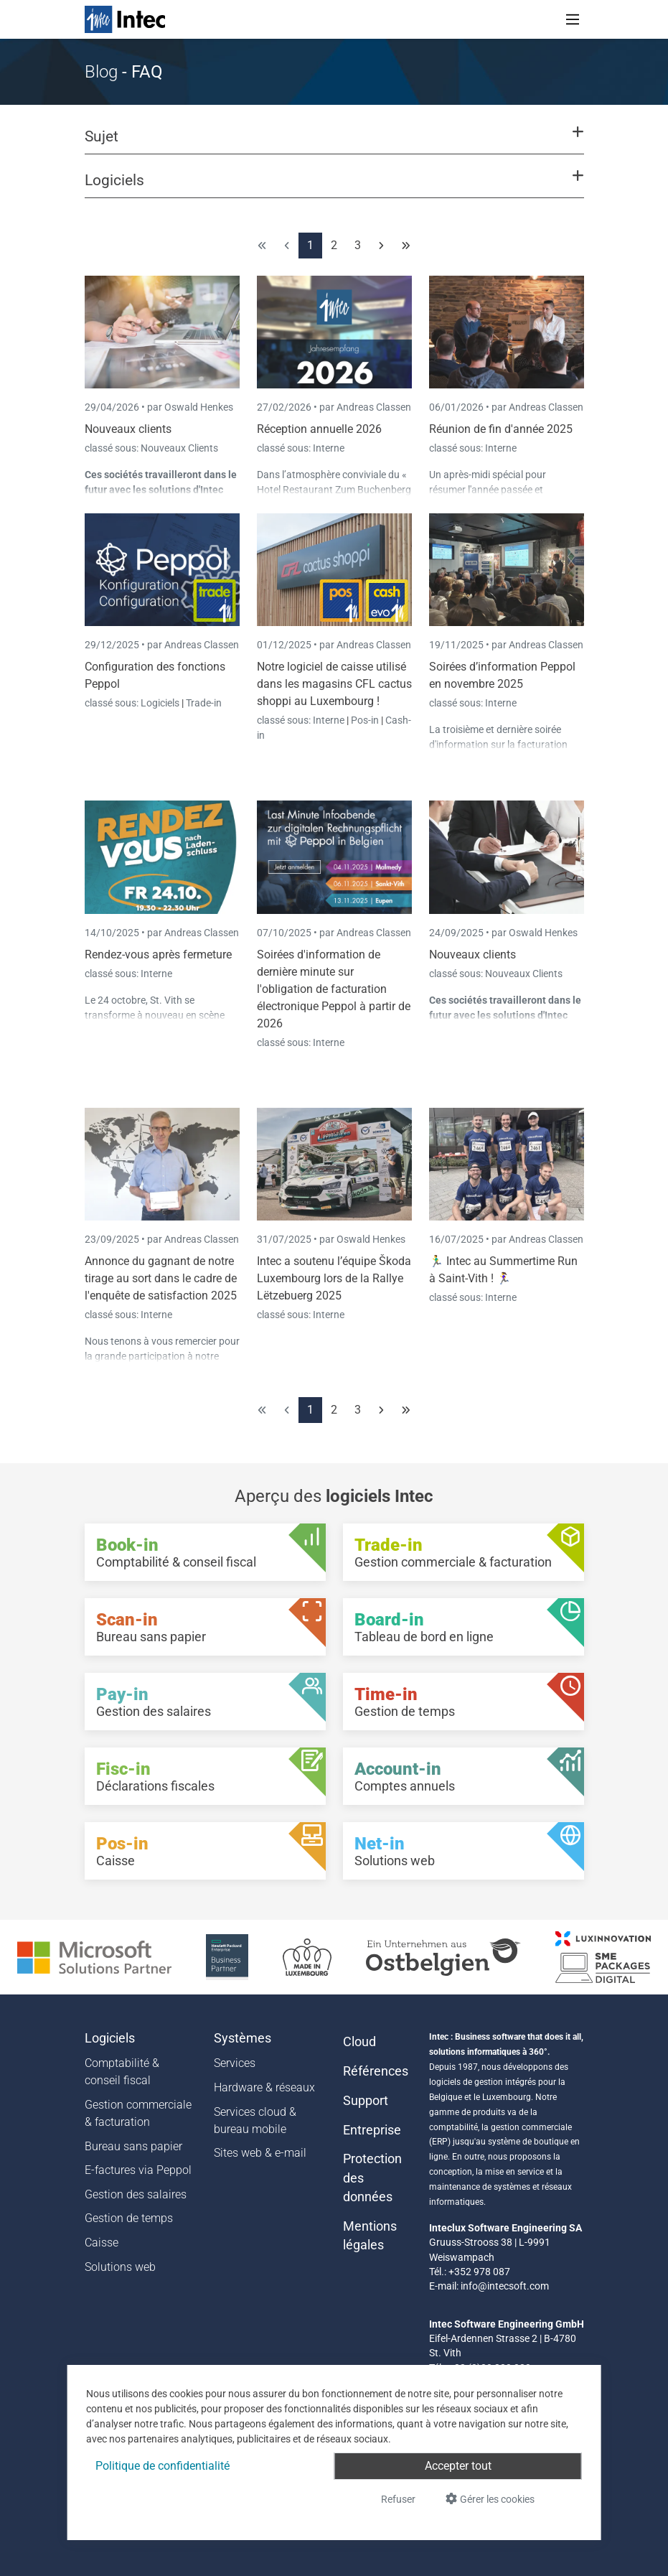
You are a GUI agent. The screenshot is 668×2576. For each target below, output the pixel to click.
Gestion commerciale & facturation (138, 2113)
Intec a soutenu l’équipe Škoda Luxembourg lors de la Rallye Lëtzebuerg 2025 (334, 1278)
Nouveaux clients (128, 429)
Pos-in (365, 720)
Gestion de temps (129, 2218)
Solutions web (120, 2267)
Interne (328, 448)
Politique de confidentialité (162, 2466)
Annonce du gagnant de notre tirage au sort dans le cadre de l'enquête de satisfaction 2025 (161, 1278)
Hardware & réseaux (264, 2087)
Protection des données (372, 2178)
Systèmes (242, 2038)
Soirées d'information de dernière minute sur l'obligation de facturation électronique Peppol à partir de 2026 (333, 989)
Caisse (101, 2242)
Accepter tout (458, 2466)
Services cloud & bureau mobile (255, 2120)
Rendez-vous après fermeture (158, 954)
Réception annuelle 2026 (319, 429)
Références (375, 2071)
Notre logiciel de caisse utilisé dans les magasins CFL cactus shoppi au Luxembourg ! (334, 684)
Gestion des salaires (136, 2194)
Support (365, 2101)
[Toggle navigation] (572, 19)
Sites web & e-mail (260, 2153)
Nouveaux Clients (179, 448)
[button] (333, 143)
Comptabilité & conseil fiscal (122, 2071)
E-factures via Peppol (138, 2170)
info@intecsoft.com (505, 2286)
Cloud (359, 2042)
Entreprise (372, 2130)
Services (234, 2063)
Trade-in (204, 703)
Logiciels (161, 703)
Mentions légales (370, 2235)
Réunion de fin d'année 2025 (501, 429)
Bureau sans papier (133, 2146)
